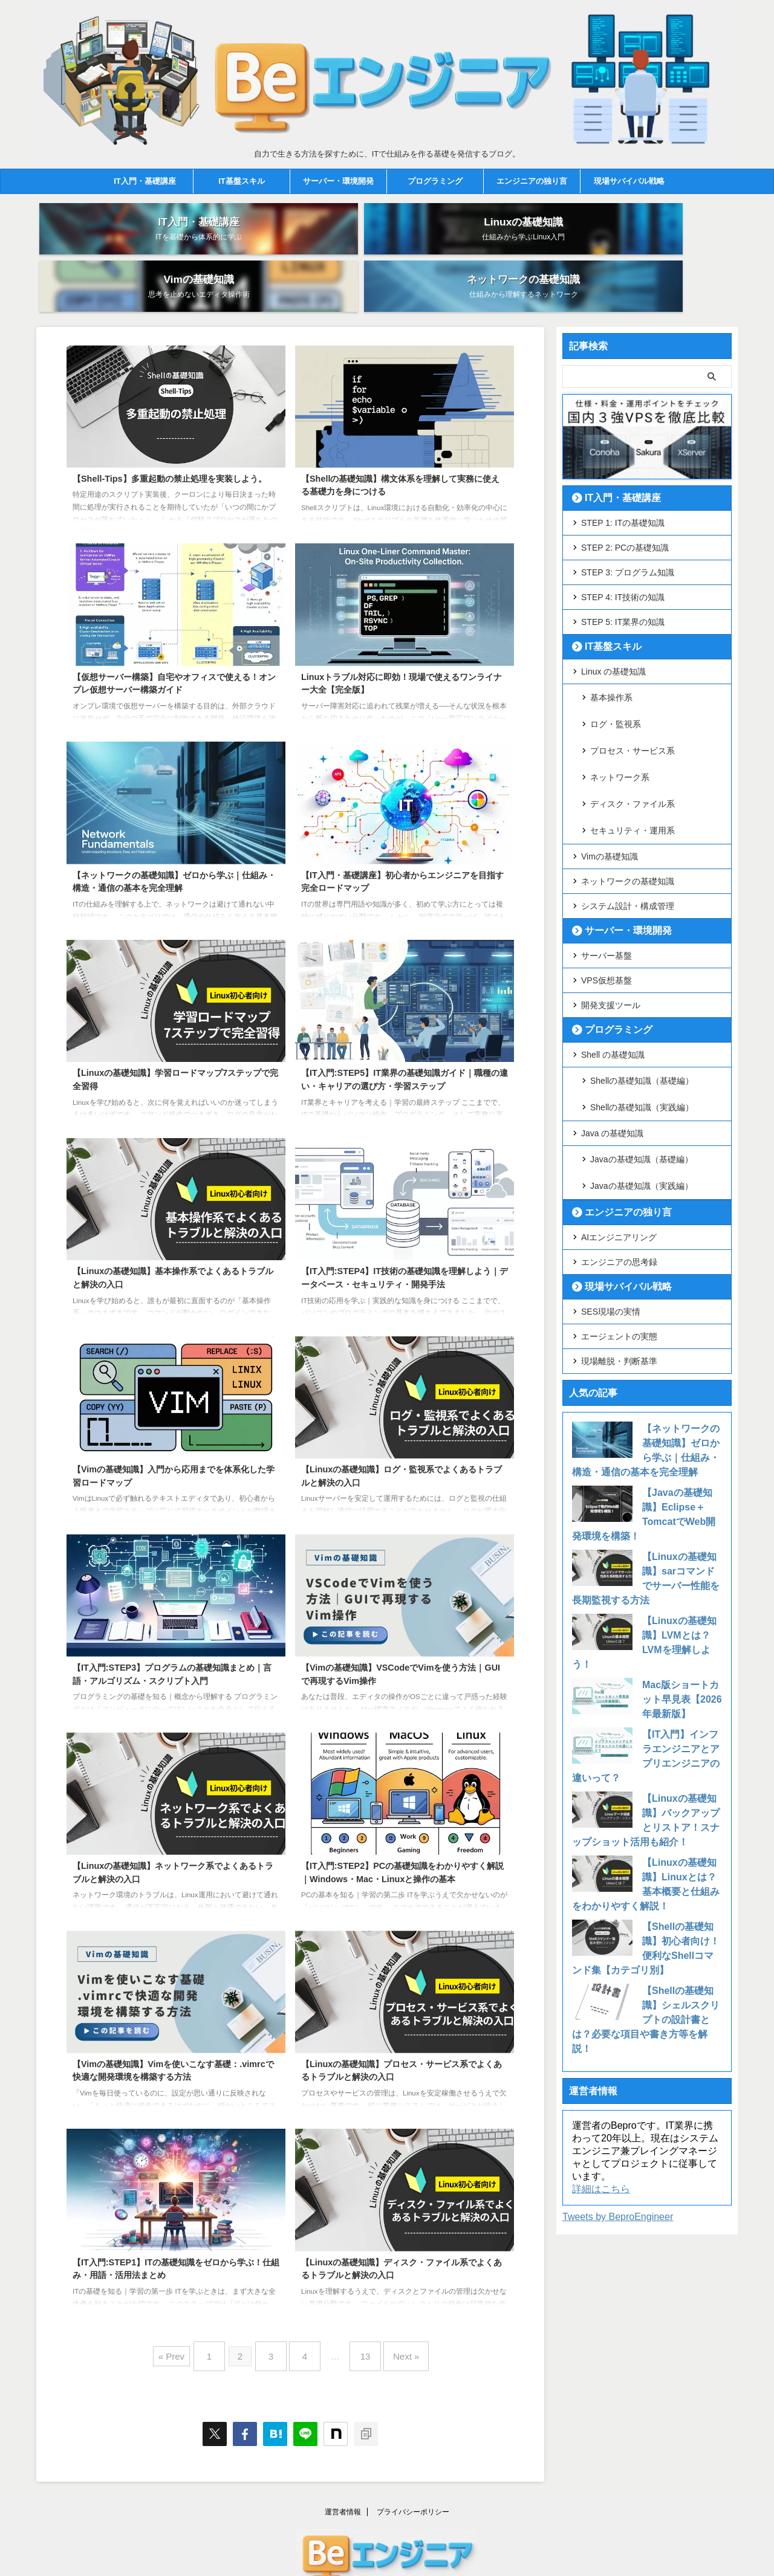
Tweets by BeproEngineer (617, 2081)
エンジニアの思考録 (619, 1155)
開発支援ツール (610, 918)
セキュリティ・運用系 (632, 744)
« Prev (187, 2303)
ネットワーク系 (619, 706)
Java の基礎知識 (612, 1036)
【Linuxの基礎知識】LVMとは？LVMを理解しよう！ (680, 1529)
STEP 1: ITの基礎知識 (623, 474)
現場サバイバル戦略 (629, 181)
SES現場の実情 (610, 1205)
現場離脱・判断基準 (619, 1255)
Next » (394, 2303)
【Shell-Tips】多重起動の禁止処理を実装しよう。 (170, 430)
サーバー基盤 (606, 868)
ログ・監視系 (615, 667)
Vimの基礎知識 (609, 769)
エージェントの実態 (619, 1230)
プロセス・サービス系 (632, 686)
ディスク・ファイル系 (632, 725)
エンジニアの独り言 (531, 181)
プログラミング (435, 181)
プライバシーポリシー (413, 2454)
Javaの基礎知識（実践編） (641, 1081)
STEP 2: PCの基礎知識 (625, 499)
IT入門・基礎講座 (145, 181)
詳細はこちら (601, 2053)
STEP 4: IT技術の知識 (623, 549)
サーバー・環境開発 (338, 181)
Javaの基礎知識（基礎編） (641, 1061)
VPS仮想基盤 (606, 893)
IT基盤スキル (241, 181)
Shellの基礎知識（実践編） (642, 1012)
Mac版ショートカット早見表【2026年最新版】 (681, 1578)
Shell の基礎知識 (613, 967)
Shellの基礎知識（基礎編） (642, 992)
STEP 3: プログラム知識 (627, 524)
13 (359, 2303)
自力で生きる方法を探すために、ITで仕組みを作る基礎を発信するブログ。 (387, 2541)
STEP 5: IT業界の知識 (623, 573)
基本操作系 (611, 648)
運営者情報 (343, 2454)
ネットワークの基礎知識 (627, 794)
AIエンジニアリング (619, 1131)
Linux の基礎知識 (613, 623)
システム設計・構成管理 (627, 819)
